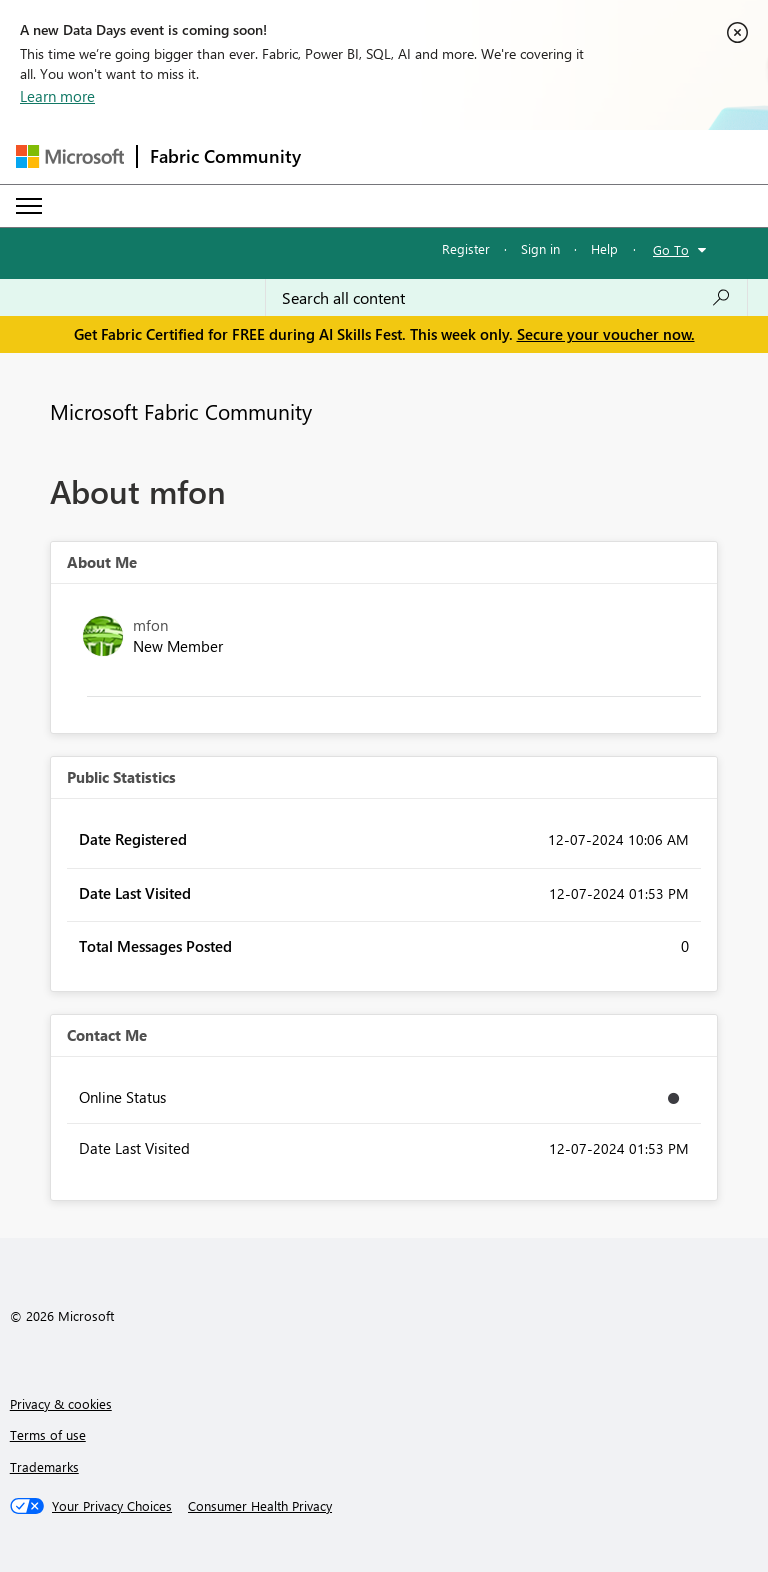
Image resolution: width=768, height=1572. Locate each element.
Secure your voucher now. (606, 334)
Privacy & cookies (61, 1403)
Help (604, 248)
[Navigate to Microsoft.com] (70, 156)
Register (466, 248)
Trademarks (44, 1466)
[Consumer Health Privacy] (260, 1506)
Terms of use (48, 1434)
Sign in (540, 248)
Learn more (57, 96)
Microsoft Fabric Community (181, 411)
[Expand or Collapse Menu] (29, 206)
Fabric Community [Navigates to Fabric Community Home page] (225, 156)
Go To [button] (671, 249)
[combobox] (506, 298)
